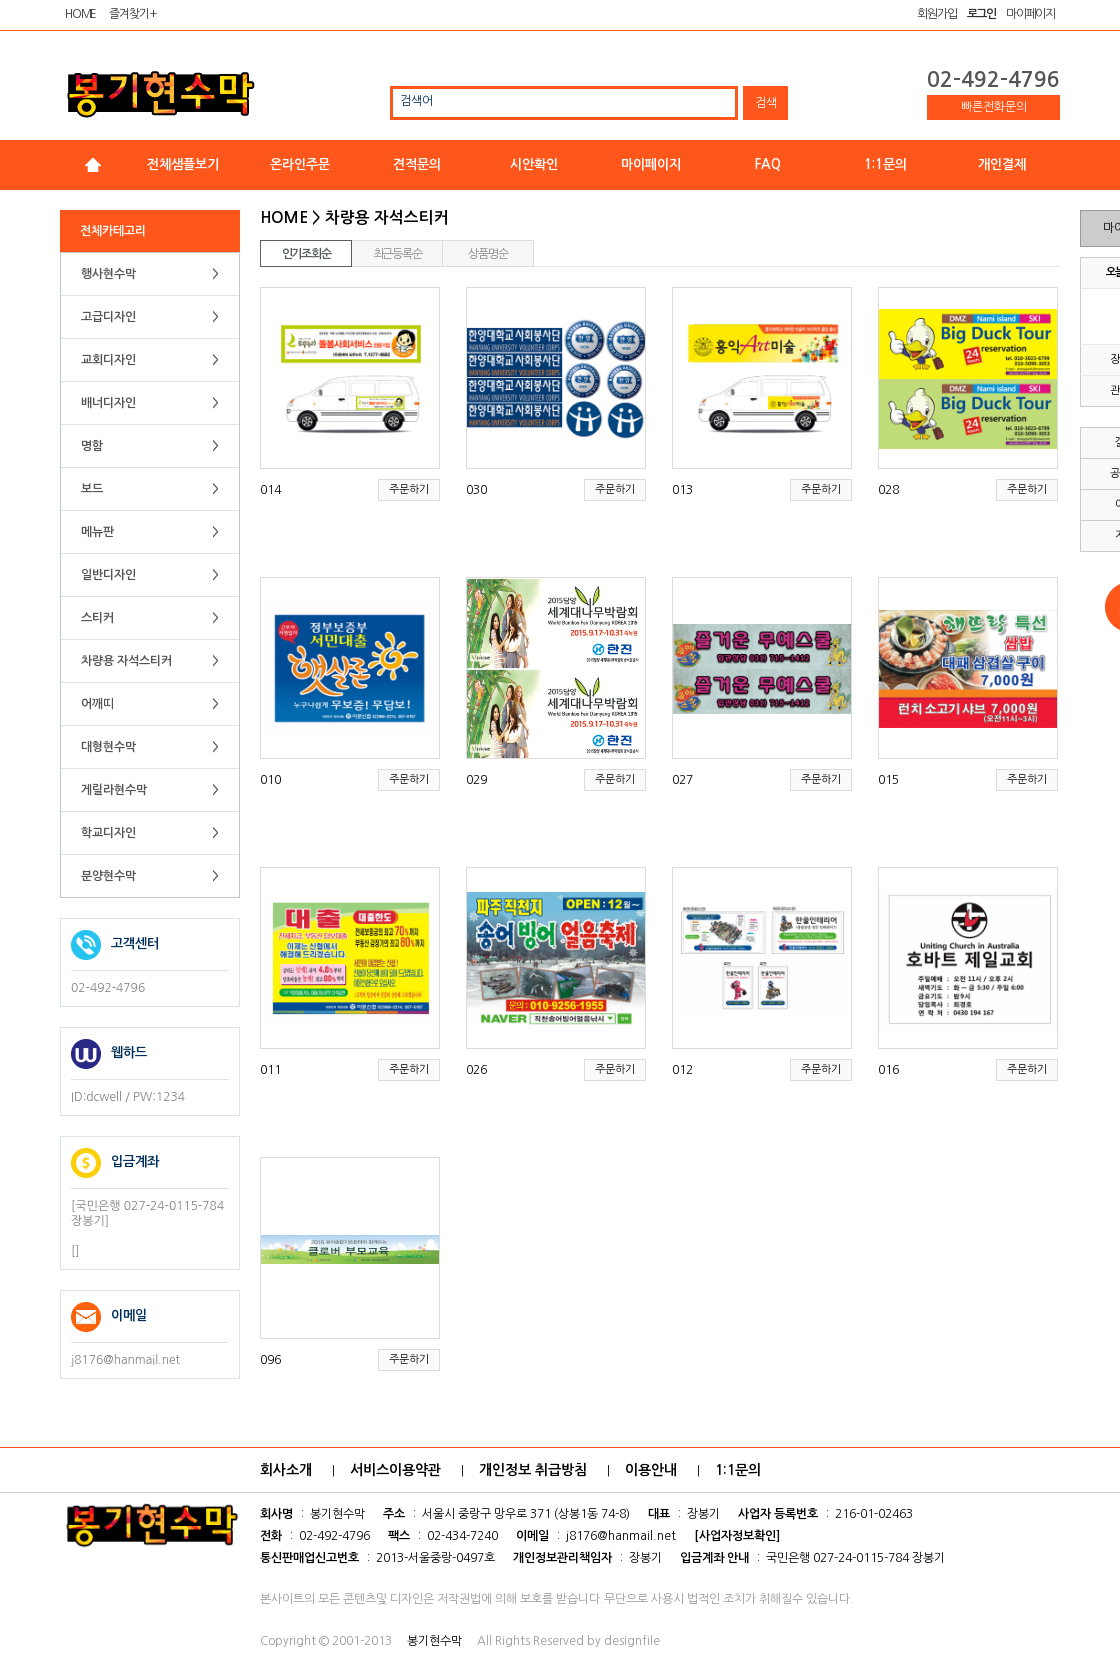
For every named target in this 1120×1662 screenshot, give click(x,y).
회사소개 (286, 1470)
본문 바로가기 (0, 0)
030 (476, 490)
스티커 (150, 618)
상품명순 (487, 254)
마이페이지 (1030, 14)
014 (270, 490)
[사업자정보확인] (737, 1536)
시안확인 (534, 164)
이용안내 (651, 1470)
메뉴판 (150, 532)
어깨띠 (150, 704)
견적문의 (417, 164)
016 (888, 1070)
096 (270, 1360)
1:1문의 (885, 164)
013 (682, 490)
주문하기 (409, 489)
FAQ (768, 164)
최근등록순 (397, 254)
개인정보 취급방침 (533, 1470)
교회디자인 (150, 360)
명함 (150, 446)
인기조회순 (306, 254)
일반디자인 (150, 575)
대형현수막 (150, 747)
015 (888, 780)
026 (476, 1070)
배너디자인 (150, 403)
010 (270, 780)
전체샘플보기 (183, 164)
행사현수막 (150, 274)
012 (682, 1070)
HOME (80, 14)
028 (888, 490)
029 (476, 780)
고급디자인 (150, 317)
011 (270, 1070)
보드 (150, 489)
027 (682, 780)
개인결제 (1002, 164)
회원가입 (936, 14)
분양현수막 (150, 876)
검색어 (416, 101)
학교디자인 (150, 833)
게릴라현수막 (150, 790)
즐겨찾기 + (132, 14)
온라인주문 (300, 164)
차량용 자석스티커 (150, 661)
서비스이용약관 (395, 1470)
